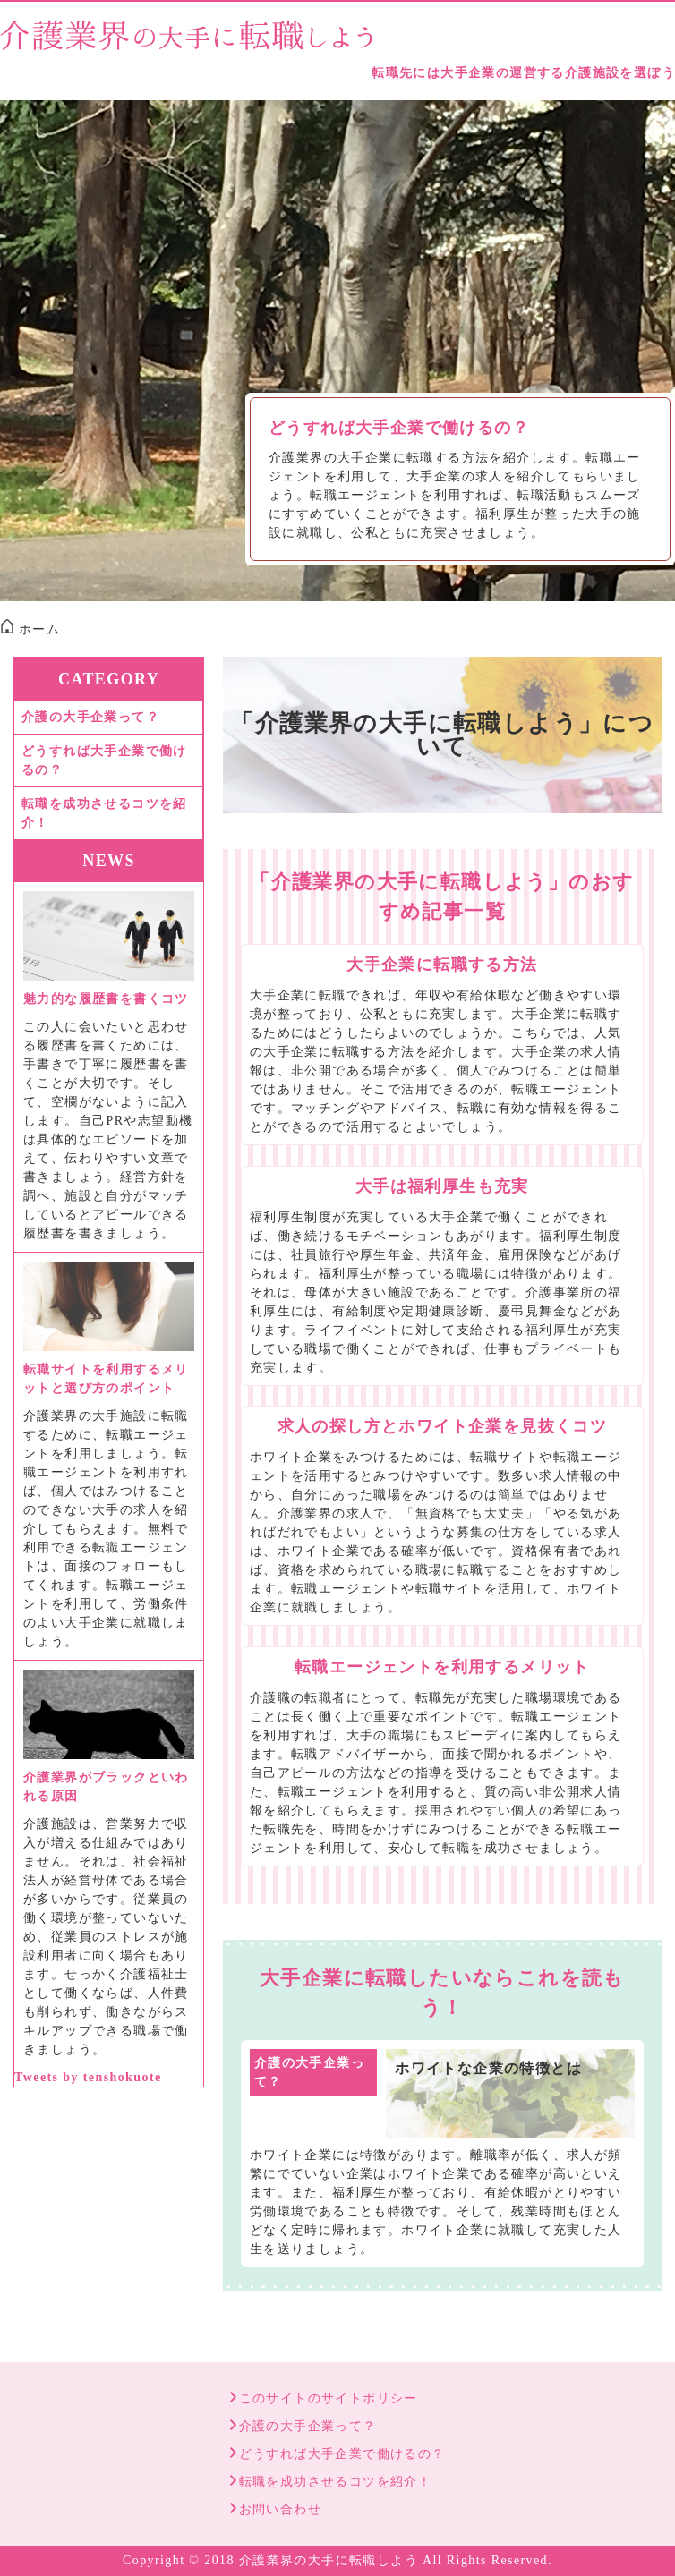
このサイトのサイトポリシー (328, 2398)
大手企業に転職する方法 (441, 964)
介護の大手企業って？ (309, 2072)
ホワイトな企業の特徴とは (488, 2068)
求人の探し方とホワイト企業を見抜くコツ (443, 1426)
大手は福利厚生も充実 (442, 1186)
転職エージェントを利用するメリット (442, 1667)
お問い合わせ (280, 2509)
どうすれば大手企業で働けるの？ (399, 428)
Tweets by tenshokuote (87, 2077)
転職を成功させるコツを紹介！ (104, 813)
